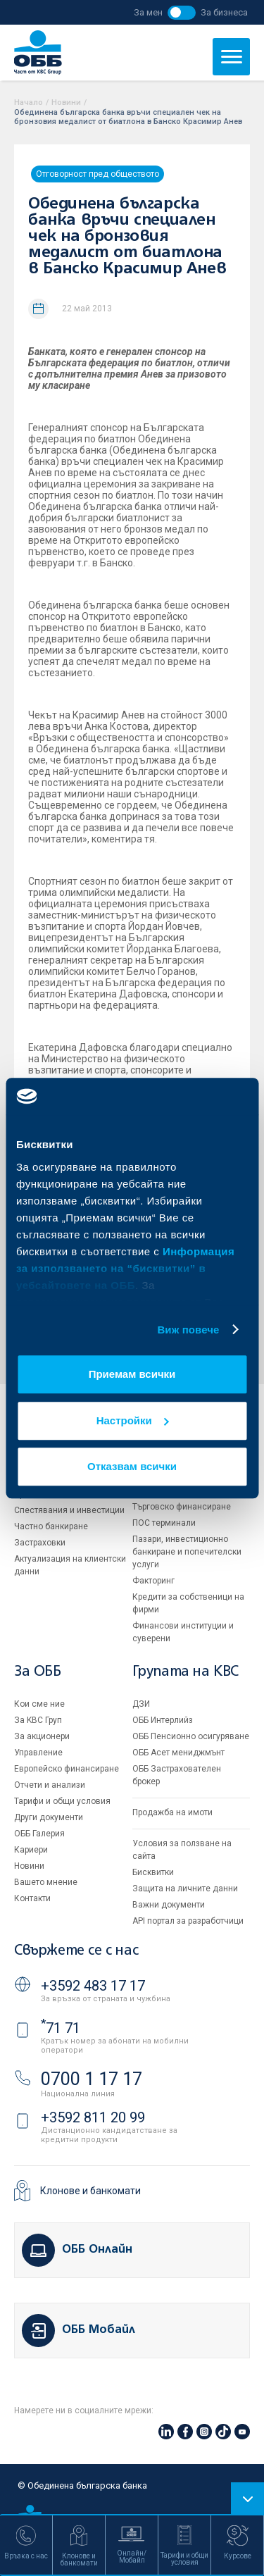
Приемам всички (132, 1374)
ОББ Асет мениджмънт (178, 1752)
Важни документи (168, 1905)
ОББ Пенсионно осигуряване (190, 1736)
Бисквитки (153, 1872)
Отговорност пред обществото (97, 174)
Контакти (32, 1898)
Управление (38, 1752)
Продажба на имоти (172, 1812)
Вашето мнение (45, 1882)
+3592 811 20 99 (93, 2117)
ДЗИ (141, 1704)
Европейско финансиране (66, 1769)
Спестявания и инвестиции (69, 1510)
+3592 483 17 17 (93, 1985)
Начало (28, 102)
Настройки (132, 1420)
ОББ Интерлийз (162, 1720)
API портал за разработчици (188, 1921)
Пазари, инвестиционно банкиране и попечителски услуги (186, 1551)
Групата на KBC (185, 1672)
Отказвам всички (132, 1466)
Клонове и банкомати (90, 2190)
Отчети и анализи (49, 1785)
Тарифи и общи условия (62, 1801)
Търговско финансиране (181, 1507)
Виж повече (188, 1330)
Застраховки (39, 1543)
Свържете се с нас (76, 1951)
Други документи (48, 1817)
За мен (148, 12)
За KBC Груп (38, 1720)
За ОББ (37, 1672)
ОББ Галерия (39, 1833)
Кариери (31, 1850)
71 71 (60, 2028)
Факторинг (153, 1581)
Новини (66, 102)
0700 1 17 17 (91, 2079)
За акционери (42, 1736)
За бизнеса (224, 12)
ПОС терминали (164, 1523)
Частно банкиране (51, 1526)
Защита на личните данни (185, 1888)
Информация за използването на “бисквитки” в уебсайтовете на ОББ (125, 1268)
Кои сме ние (39, 1704)
